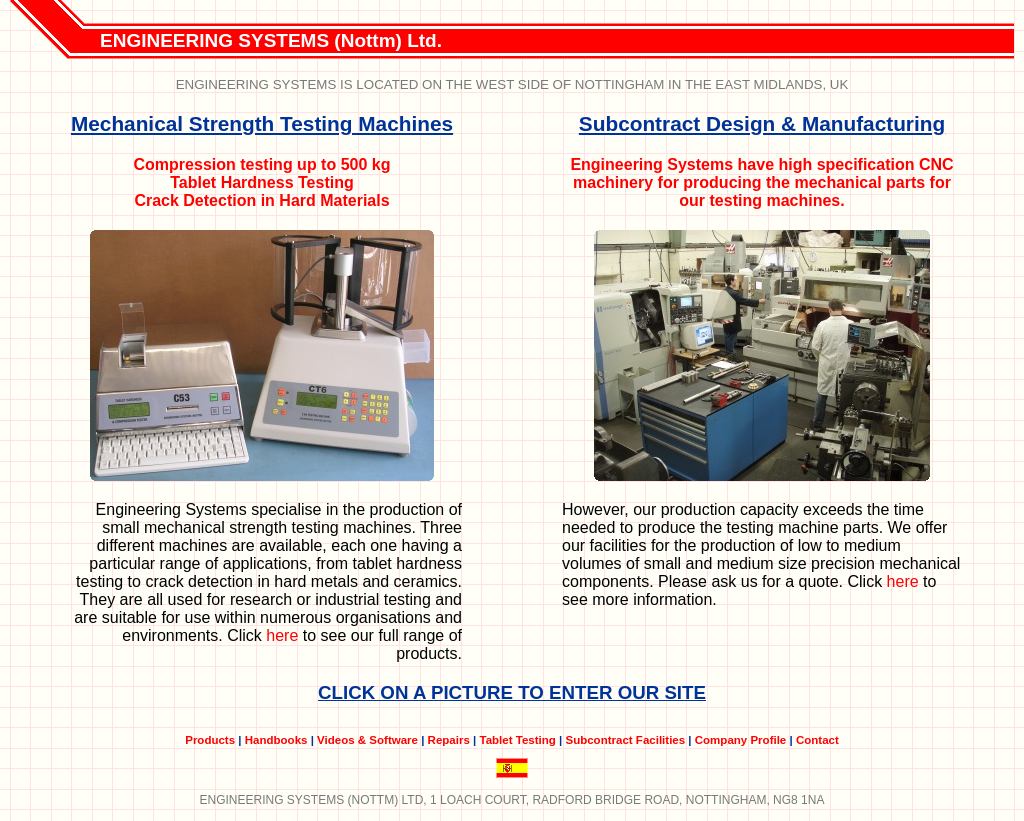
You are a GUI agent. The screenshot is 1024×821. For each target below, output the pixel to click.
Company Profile (741, 740)
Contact (817, 740)
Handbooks (276, 740)
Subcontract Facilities (625, 740)
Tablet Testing (517, 740)
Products (210, 740)
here (282, 635)
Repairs (449, 740)
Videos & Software (367, 740)
